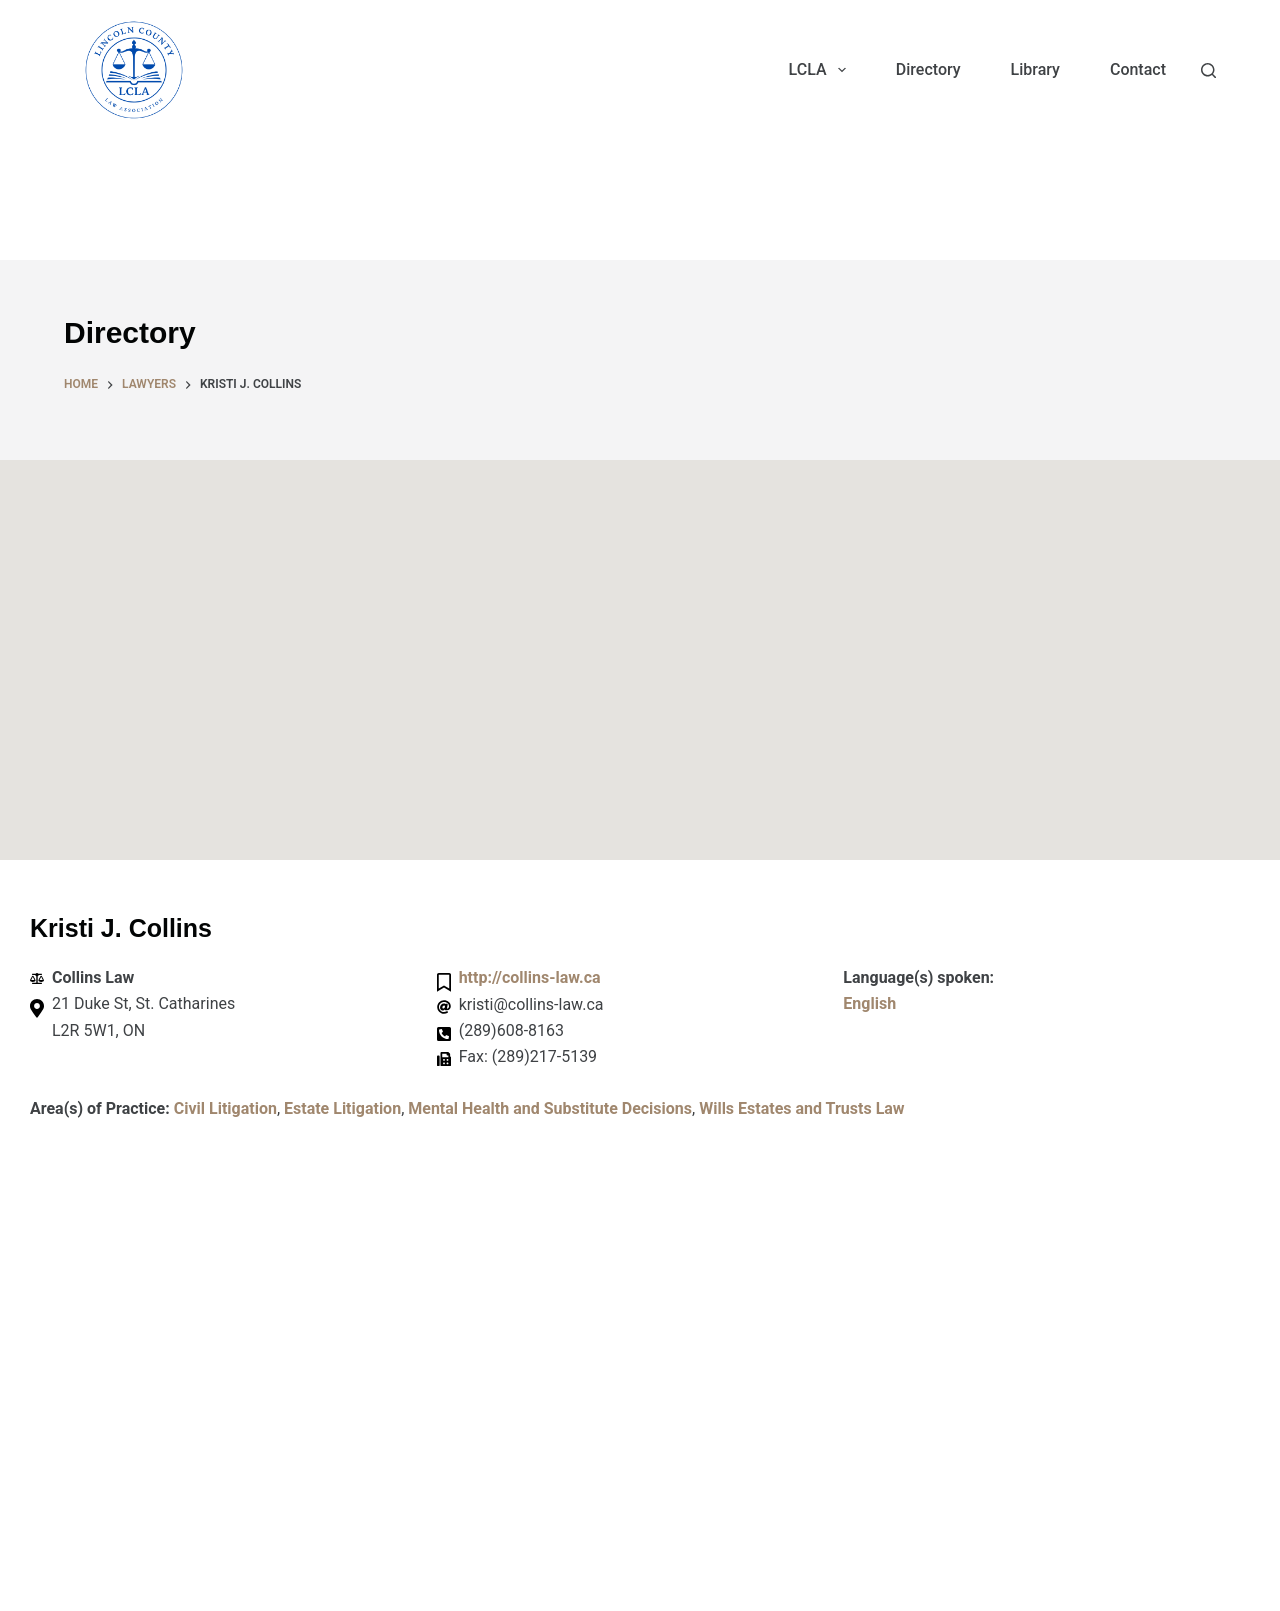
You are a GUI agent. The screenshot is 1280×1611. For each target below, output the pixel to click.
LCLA (821, 70)
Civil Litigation (225, 1108)
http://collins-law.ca (530, 977)
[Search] (1208, 70)
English (869, 1003)
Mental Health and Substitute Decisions (550, 1108)
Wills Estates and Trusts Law (801, 1108)
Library (1035, 69)
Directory (928, 69)
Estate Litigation (342, 1108)
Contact (1138, 69)
